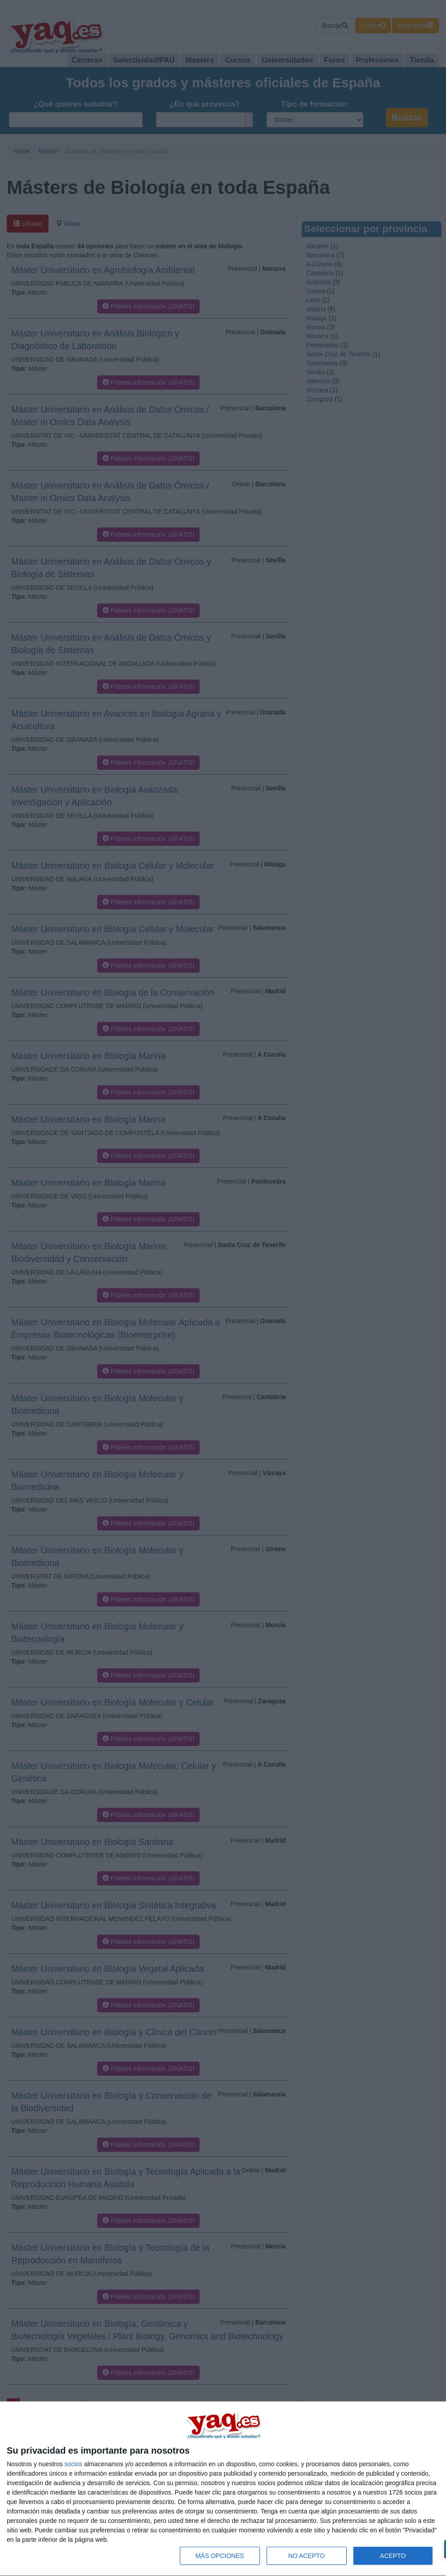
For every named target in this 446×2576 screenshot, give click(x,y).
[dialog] (223, 2489)
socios (73, 2464)
